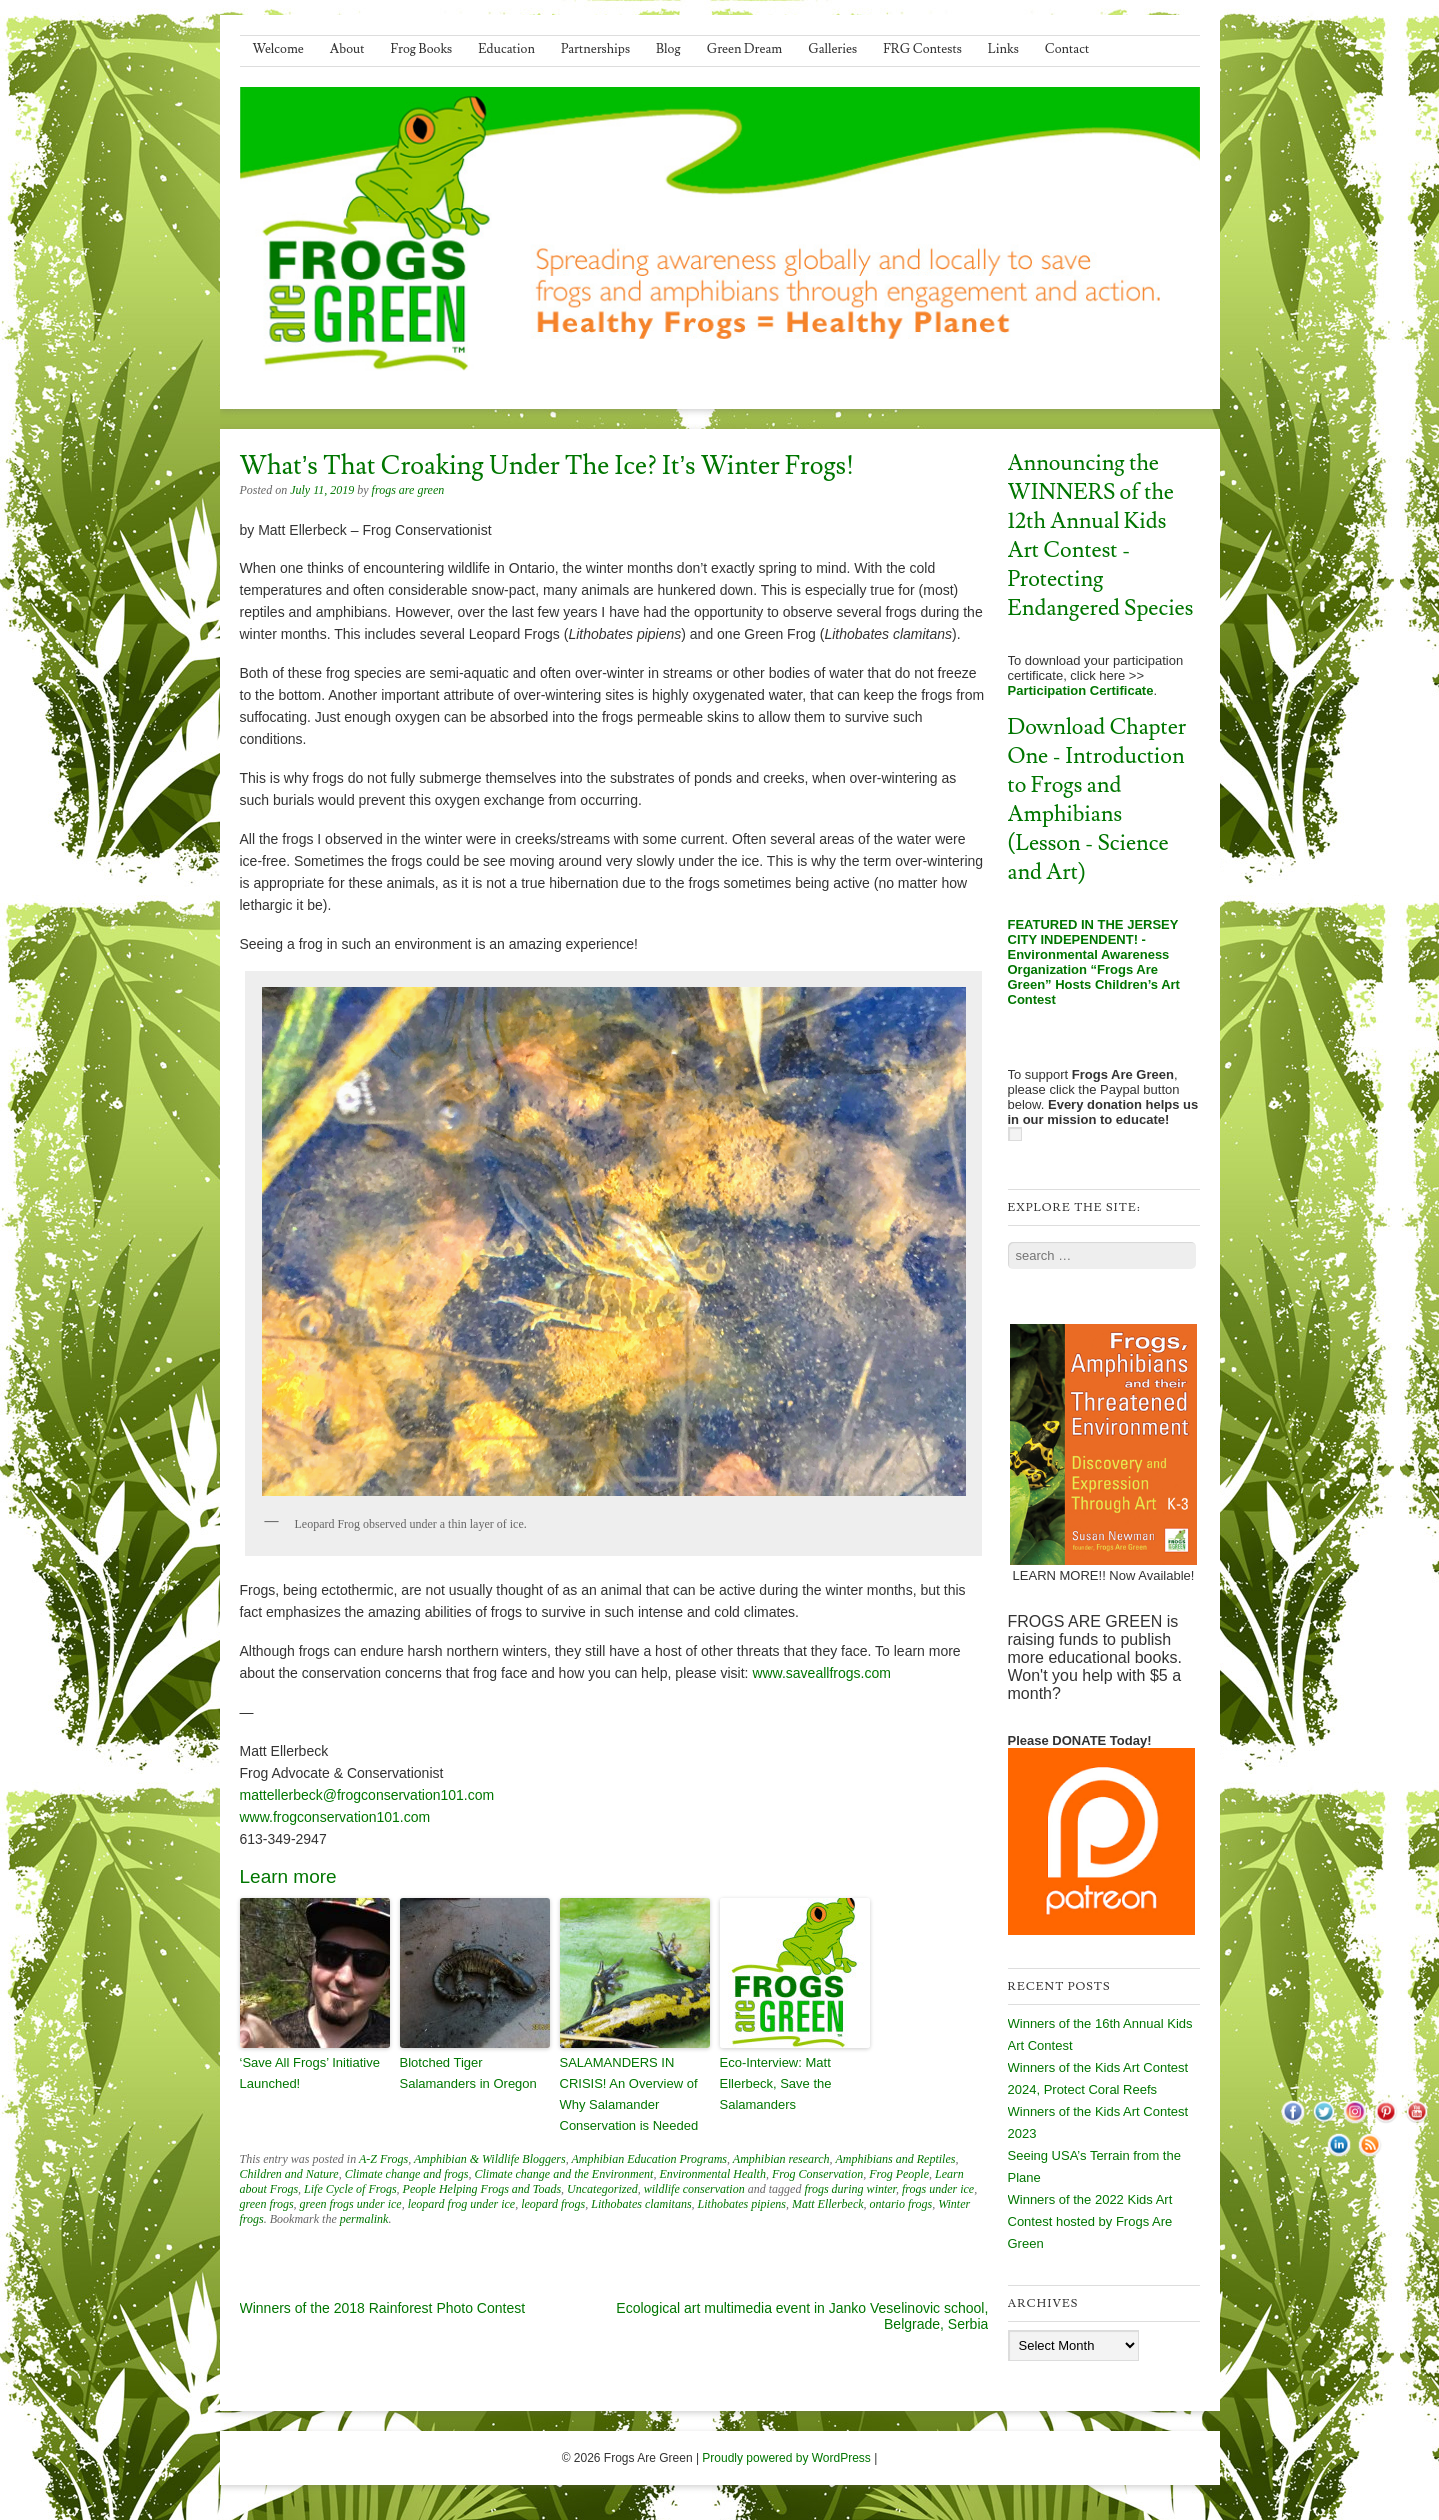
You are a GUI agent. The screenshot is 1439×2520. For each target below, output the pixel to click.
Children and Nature (289, 2174)
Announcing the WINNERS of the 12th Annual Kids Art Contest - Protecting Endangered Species (1101, 536)
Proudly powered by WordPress (786, 2458)
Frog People (899, 2174)
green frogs (267, 2204)
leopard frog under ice (461, 2204)
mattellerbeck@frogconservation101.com (367, 1795)
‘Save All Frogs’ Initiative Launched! (310, 2073)
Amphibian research (781, 2159)
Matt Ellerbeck (828, 2204)
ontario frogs (901, 2204)
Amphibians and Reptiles (895, 2159)
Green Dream (745, 49)
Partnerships (595, 49)
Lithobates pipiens (742, 2204)
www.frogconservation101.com (335, 1817)
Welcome (278, 49)
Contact (1067, 49)
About (347, 49)
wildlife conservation (694, 2189)
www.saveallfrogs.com (821, 1673)
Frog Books (422, 49)
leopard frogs (553, 2204)
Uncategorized (602, 2189)
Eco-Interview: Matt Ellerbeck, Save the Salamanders (776, 2083)
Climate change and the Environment (564, 2174)
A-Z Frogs (383, 2159)
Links (1003, 49)
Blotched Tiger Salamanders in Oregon (468, 2073)
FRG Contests (922, 49)
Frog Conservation (817, 2174)
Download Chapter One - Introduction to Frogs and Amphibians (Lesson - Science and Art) (1097, 800)
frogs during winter (850, 2189)
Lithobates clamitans (641, 2204)
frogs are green (408, 490)
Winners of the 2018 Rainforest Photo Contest (383, 2308)
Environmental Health (712, 2174)
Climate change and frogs (407, 2174)
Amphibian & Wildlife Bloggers (490, 2159)
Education (506, 49)
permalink (364, 2219)
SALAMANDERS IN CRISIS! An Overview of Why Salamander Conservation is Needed (629, 2093)
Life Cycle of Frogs (350, 2189)
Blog (668, 49)
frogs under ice (938, 2189)
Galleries (832, 49)
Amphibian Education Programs (649, 2159)
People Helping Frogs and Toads (482, 2189)
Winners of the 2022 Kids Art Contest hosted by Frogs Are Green (1090, 2221)
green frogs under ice (351, 2204)
